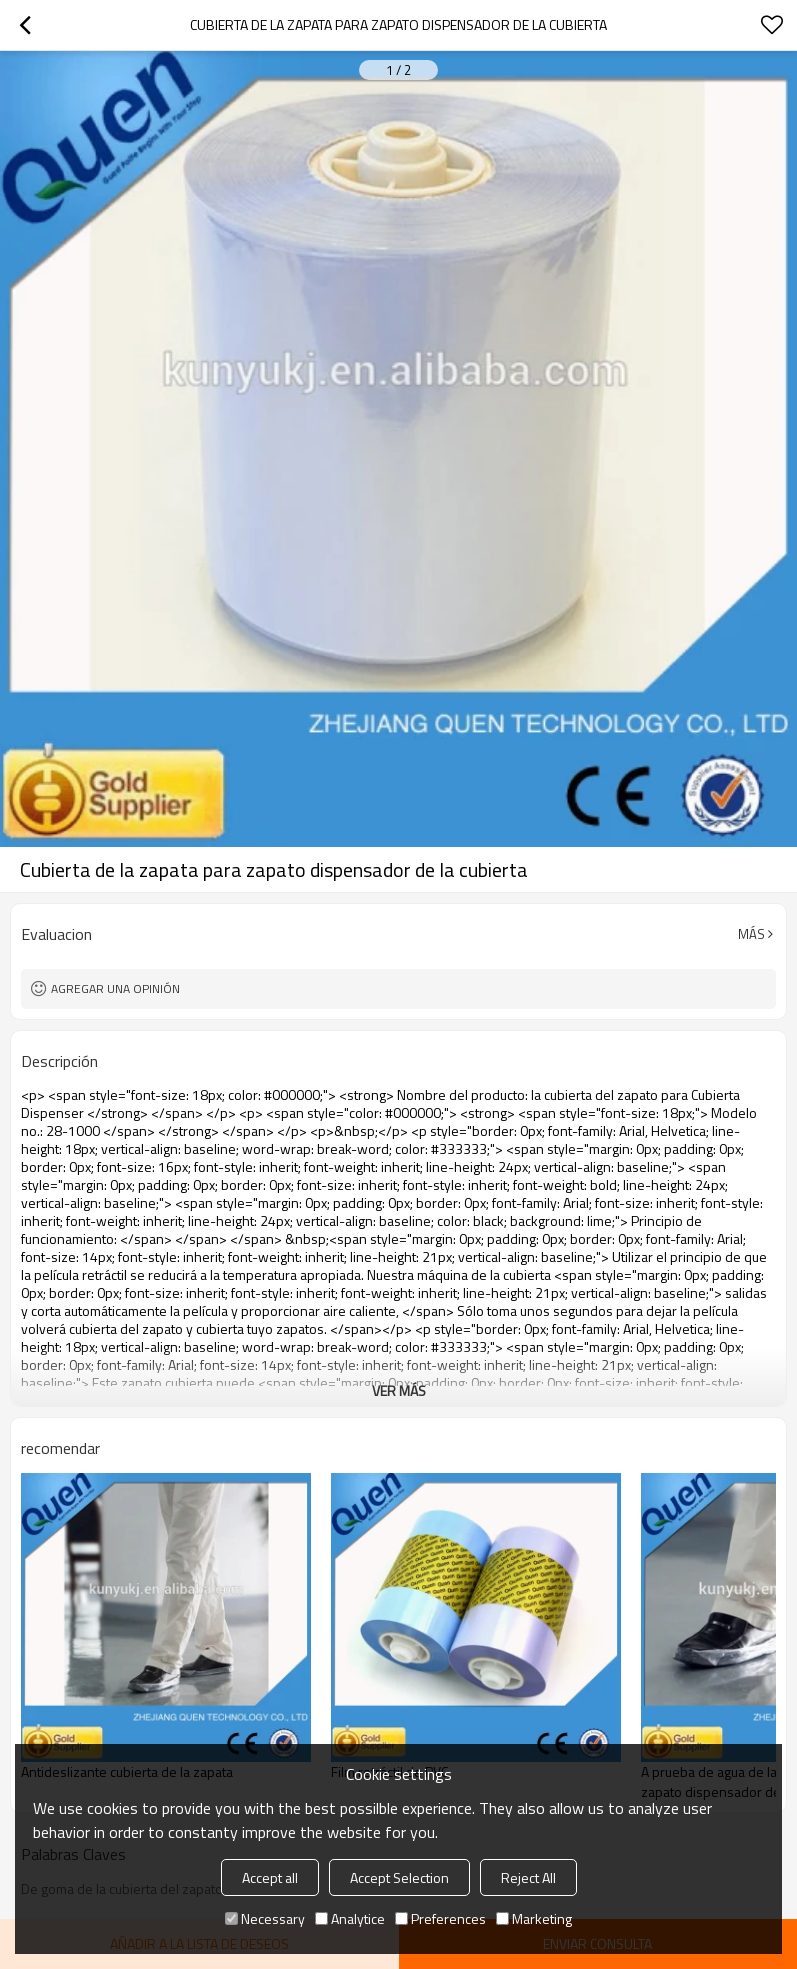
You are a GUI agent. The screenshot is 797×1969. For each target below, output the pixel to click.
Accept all (270, 1877)
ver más (399, 1390)
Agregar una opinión (115, 988)
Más (751, 934)
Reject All (528, 1877)
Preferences (440, 1918)
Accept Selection (399, 1877)
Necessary (265, 1918)
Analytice (350, 1918)
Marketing (534, 1918)
